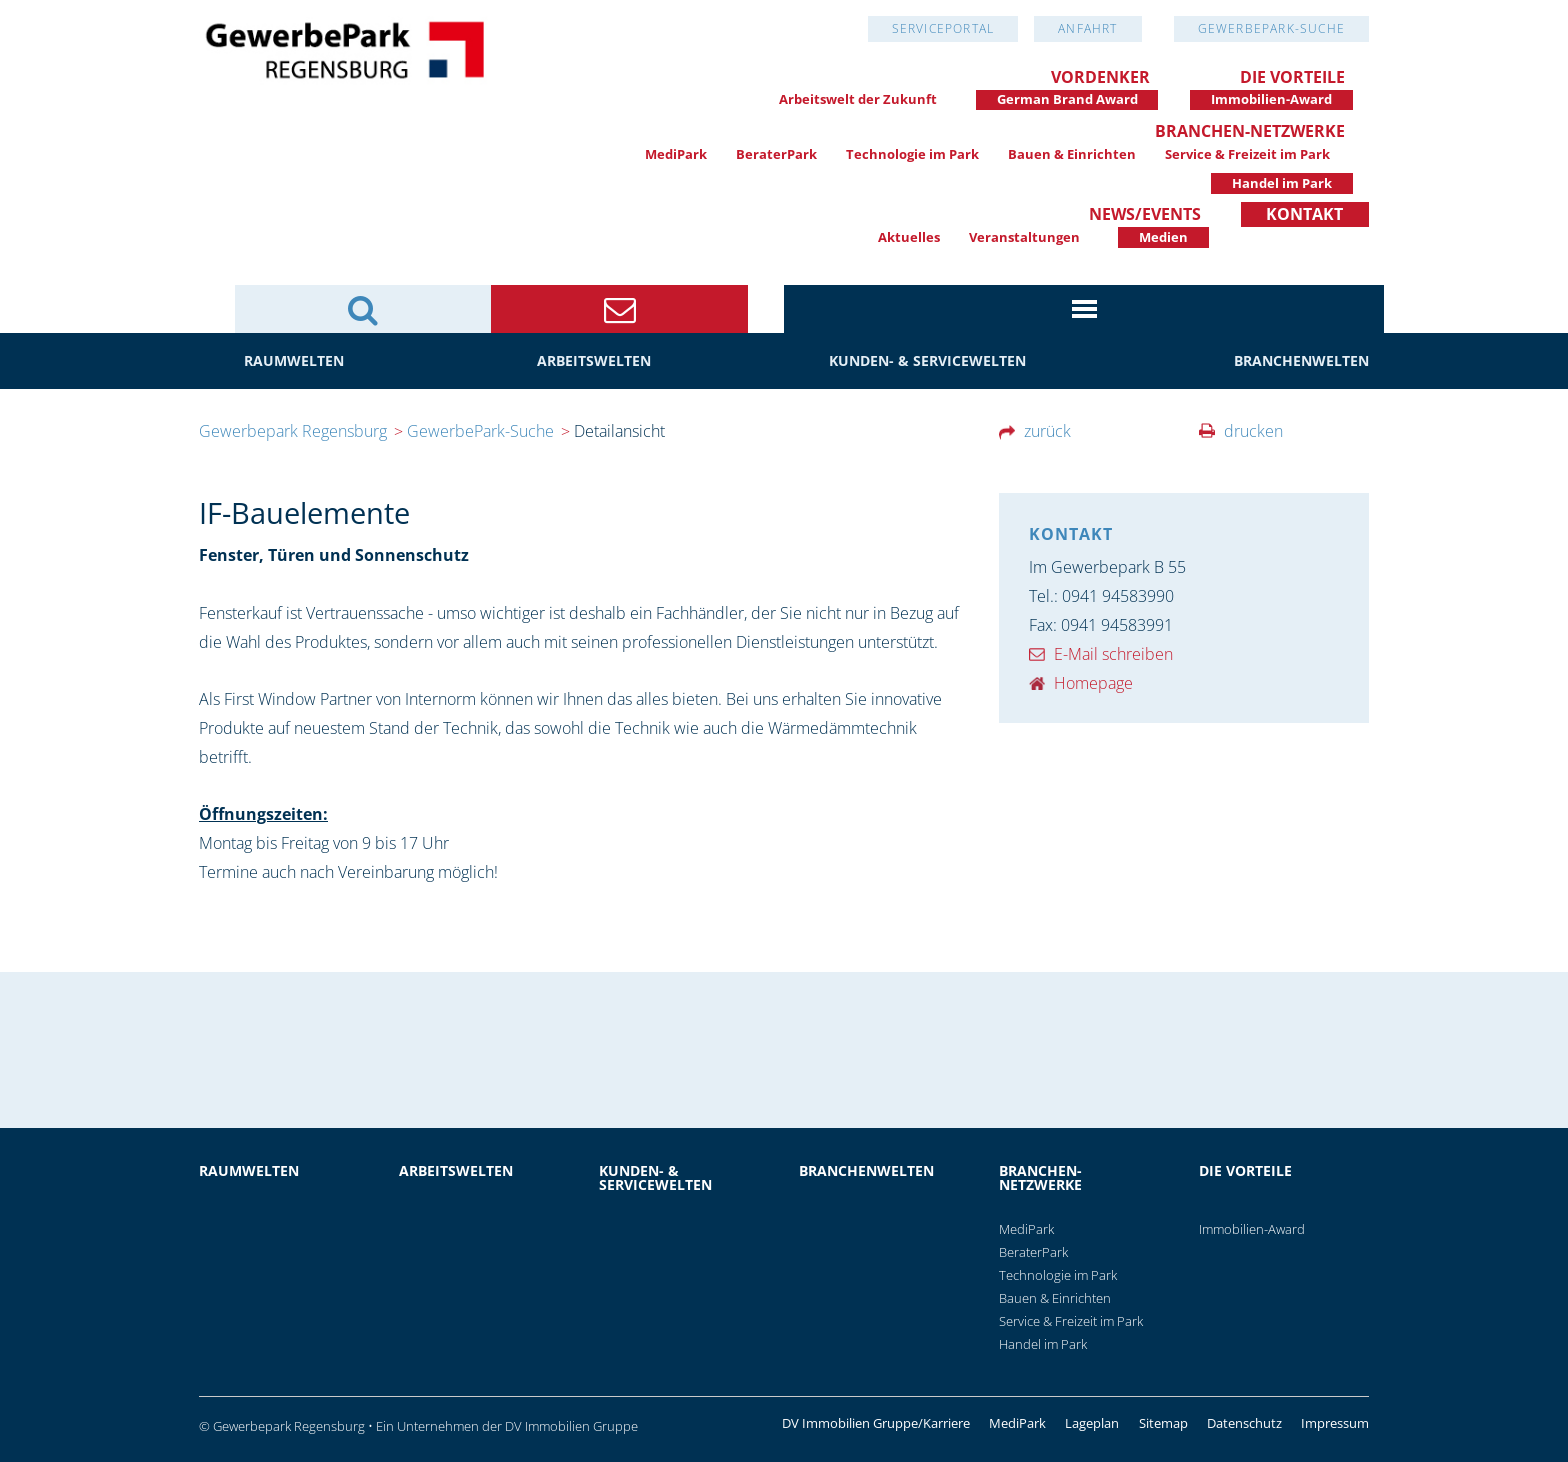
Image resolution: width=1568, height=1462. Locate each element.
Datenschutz (1244, 1423)
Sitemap (1163, 1423)
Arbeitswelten (594, 360)
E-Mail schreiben (1113, 654)
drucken (1253, 431)
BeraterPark (776, 154)
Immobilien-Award (1271, 99)
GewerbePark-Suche (1271, 28)
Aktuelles (909, 237)
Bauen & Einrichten (1072, 154)
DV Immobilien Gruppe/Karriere (876, 1423)
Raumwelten (294, 360)
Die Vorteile (1292, 77)
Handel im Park (1282, 183)
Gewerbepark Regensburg (293, 431)
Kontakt (1304, 214)
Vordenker (1100, 77)
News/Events (1145, 214)
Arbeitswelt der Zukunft (858, 99)
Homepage (1093, 683)
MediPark (676, 154)
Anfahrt (1087, 28)
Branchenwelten (1301, 360)
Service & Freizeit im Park (1247, 154)
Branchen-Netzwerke (1250, 131)
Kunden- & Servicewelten (927, 360)
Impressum (1335, 1423)
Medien (1163, 237)
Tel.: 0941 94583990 (1101, 596)
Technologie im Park (912, 154)
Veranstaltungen (1024, 237)
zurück (1047, 431)
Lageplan (1092, 1423)
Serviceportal (943, 28)
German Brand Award (1067, 99)
